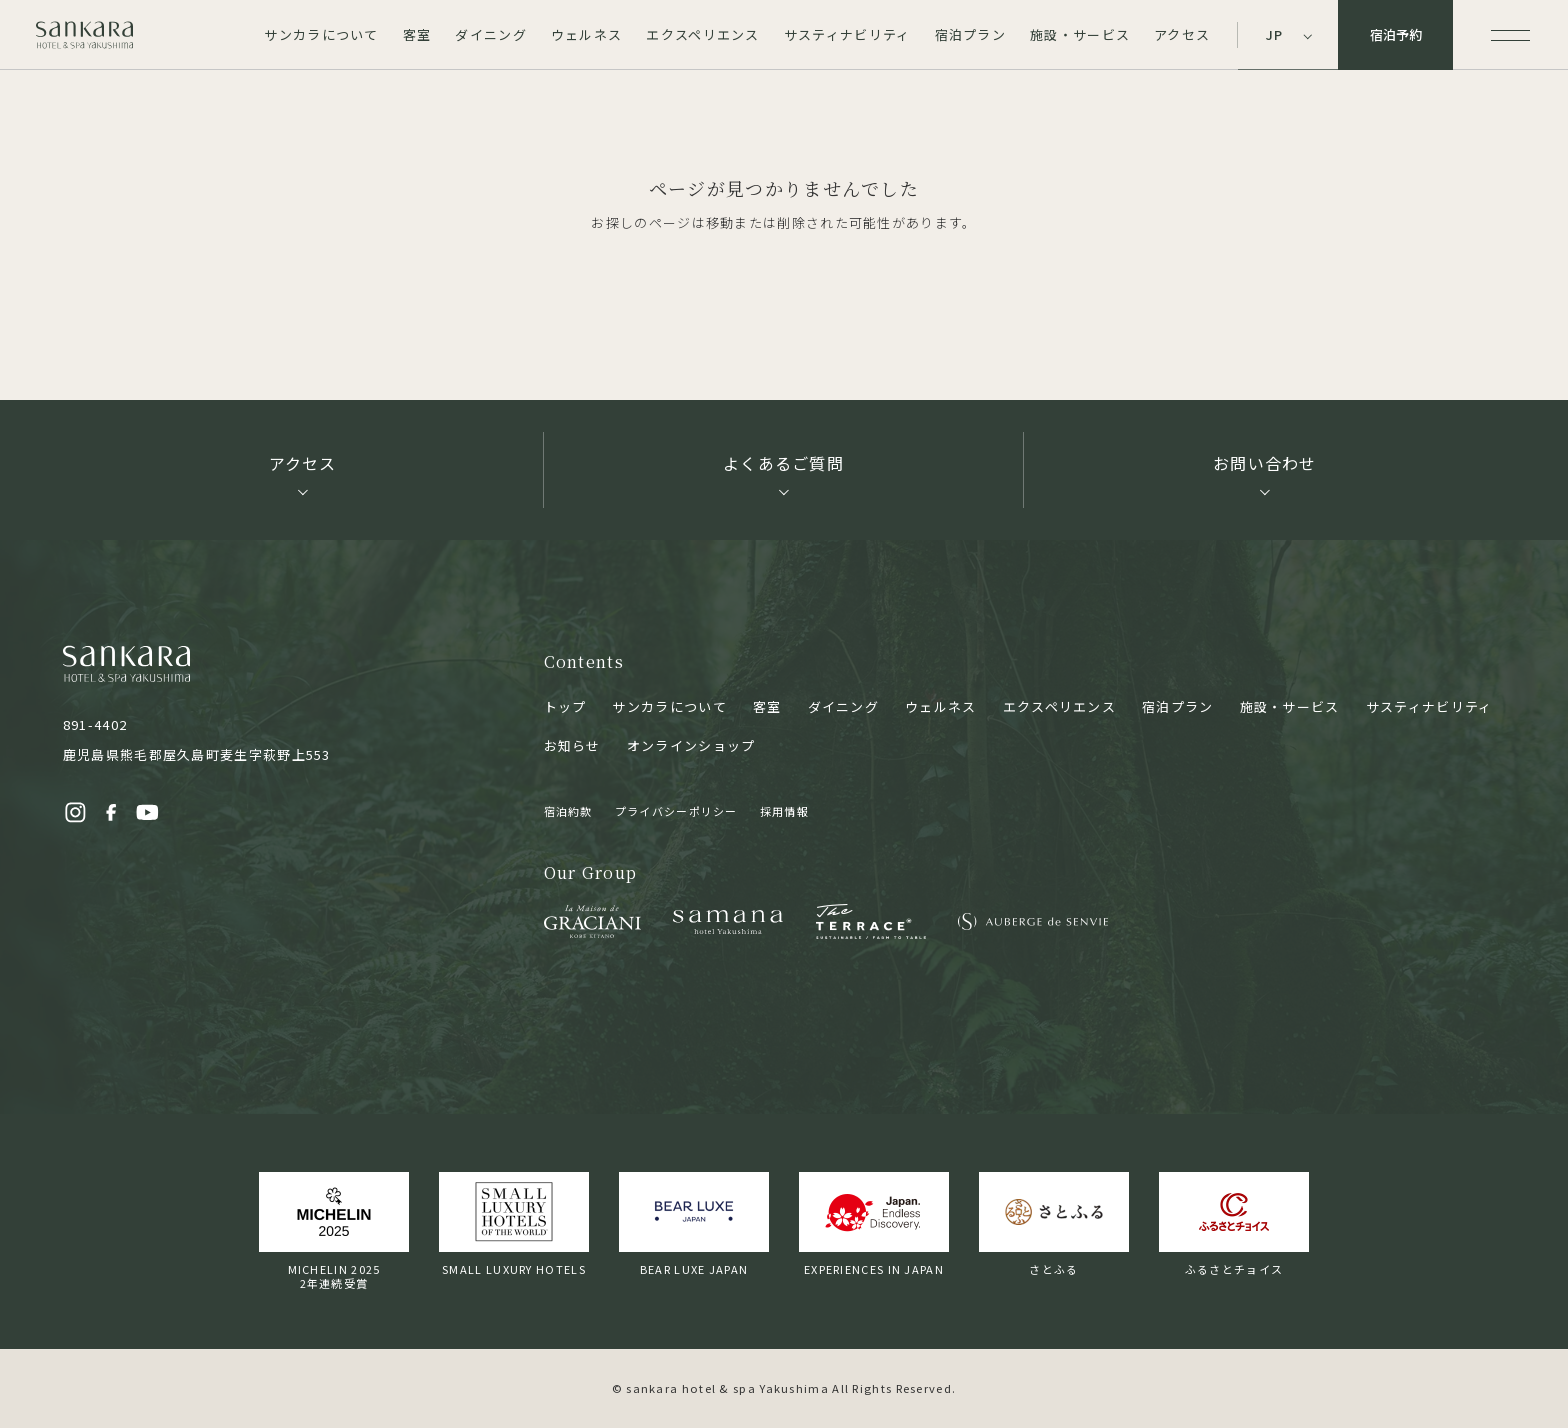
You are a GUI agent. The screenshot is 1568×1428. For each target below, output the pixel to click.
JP (1275, 34)
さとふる (1054, 1224)
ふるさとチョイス (1234, 1224)
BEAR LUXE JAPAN (694, 1224)
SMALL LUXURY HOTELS (514, 1224)
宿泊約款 (568, 811)
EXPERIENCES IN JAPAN (874, 1224)
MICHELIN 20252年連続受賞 (334, 1231)
